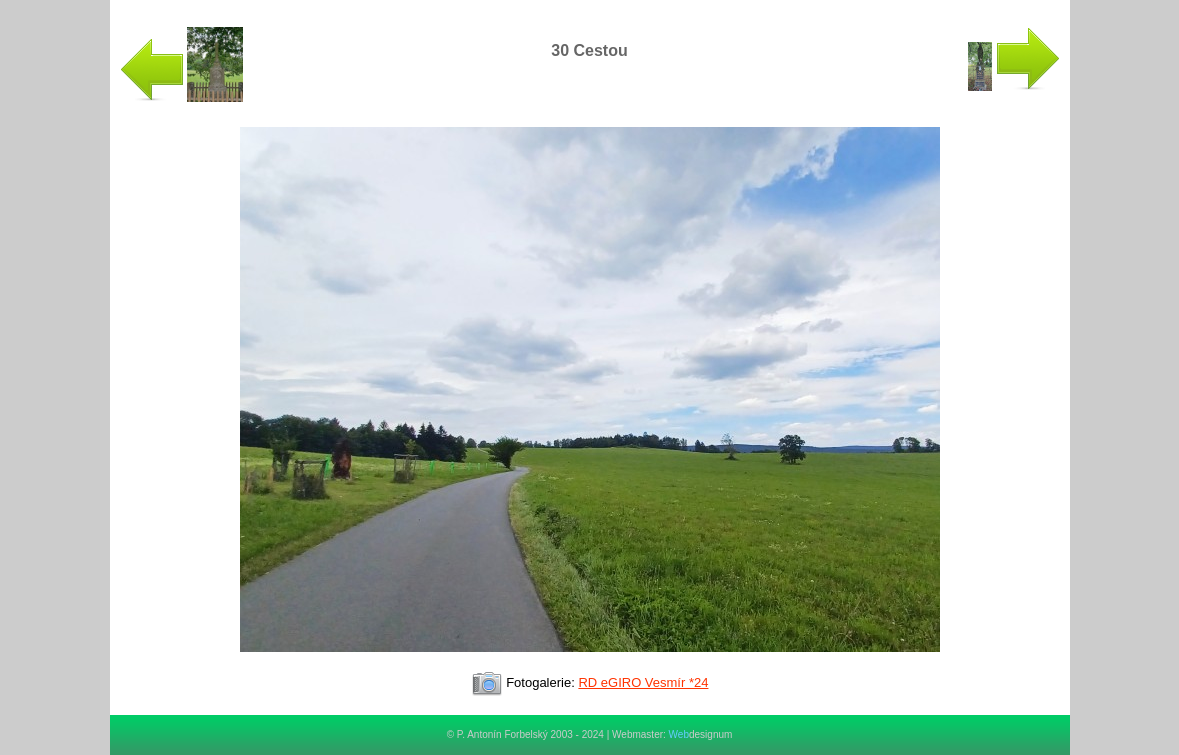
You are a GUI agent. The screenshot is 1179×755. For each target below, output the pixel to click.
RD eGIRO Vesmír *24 (643, 682)
